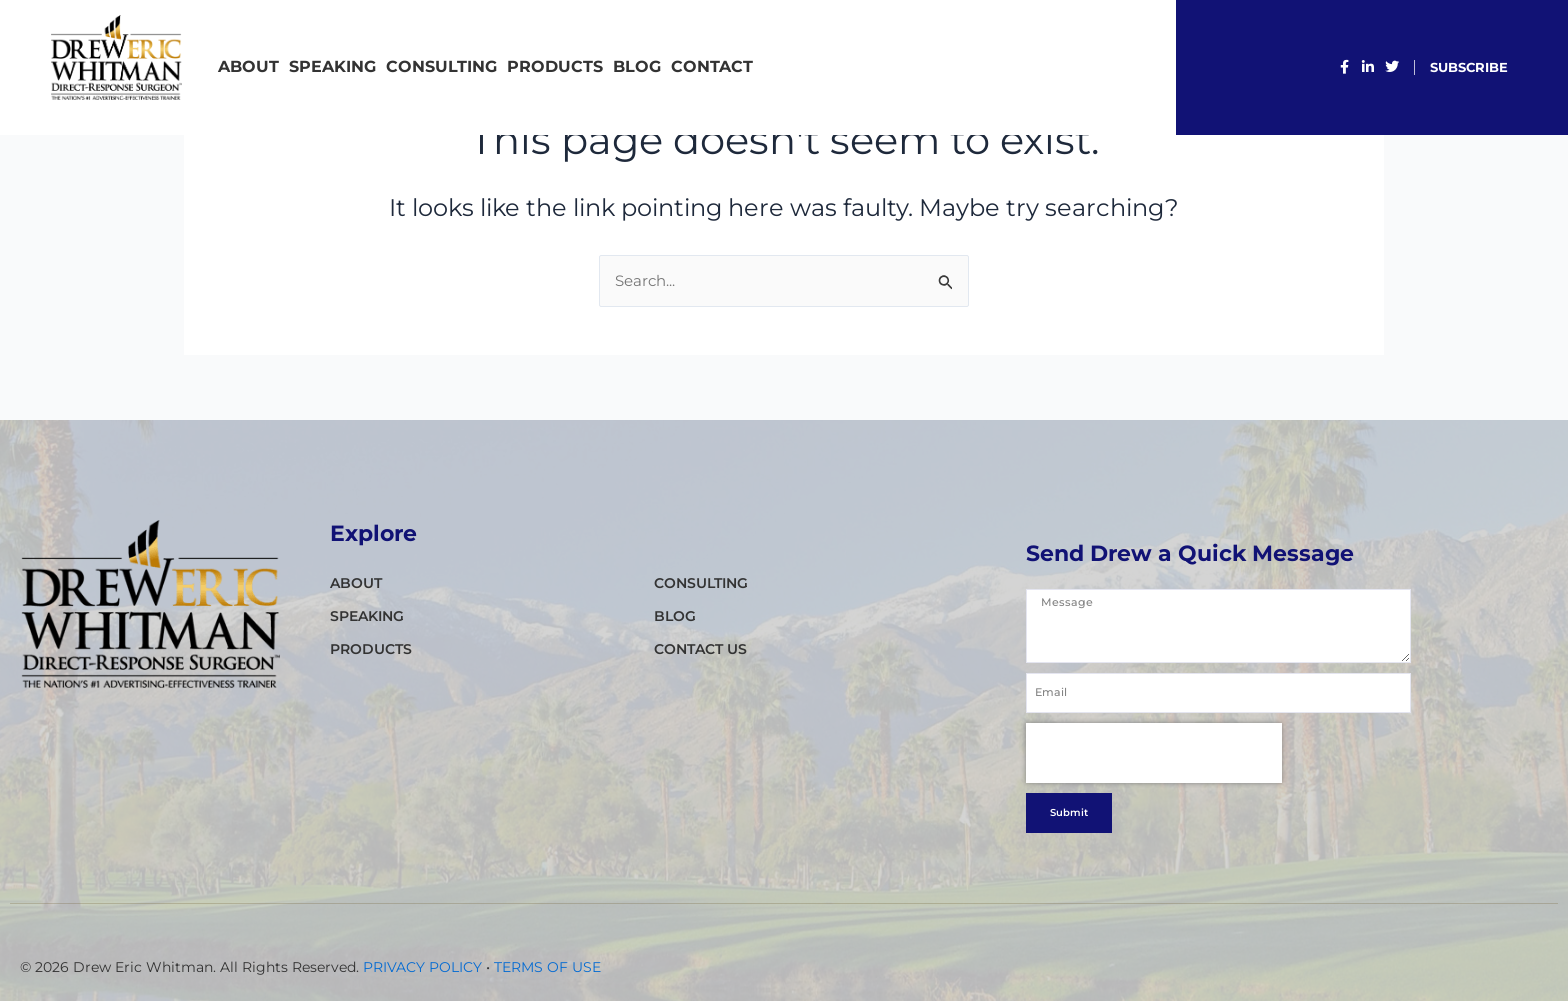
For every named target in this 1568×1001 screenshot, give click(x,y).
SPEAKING (332, 66)
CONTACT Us (700, 649)
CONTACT (712, 66)
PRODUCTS (555, 66)
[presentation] (1154, 812)
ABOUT (248, 66)
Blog (637, 66)
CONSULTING (441, 66)
